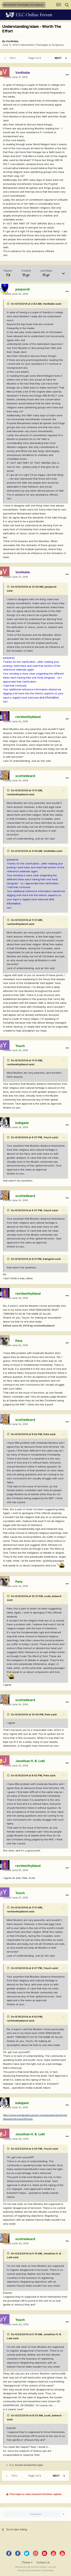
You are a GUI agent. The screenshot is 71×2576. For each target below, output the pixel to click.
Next (58, 58)
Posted (15, 76)
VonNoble (12, 41)
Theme (27, 2562)
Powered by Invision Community (36, 2570)
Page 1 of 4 (35, 58)
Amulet (19, 2464)
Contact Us (43, 2562)
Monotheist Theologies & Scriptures (42, 44)
